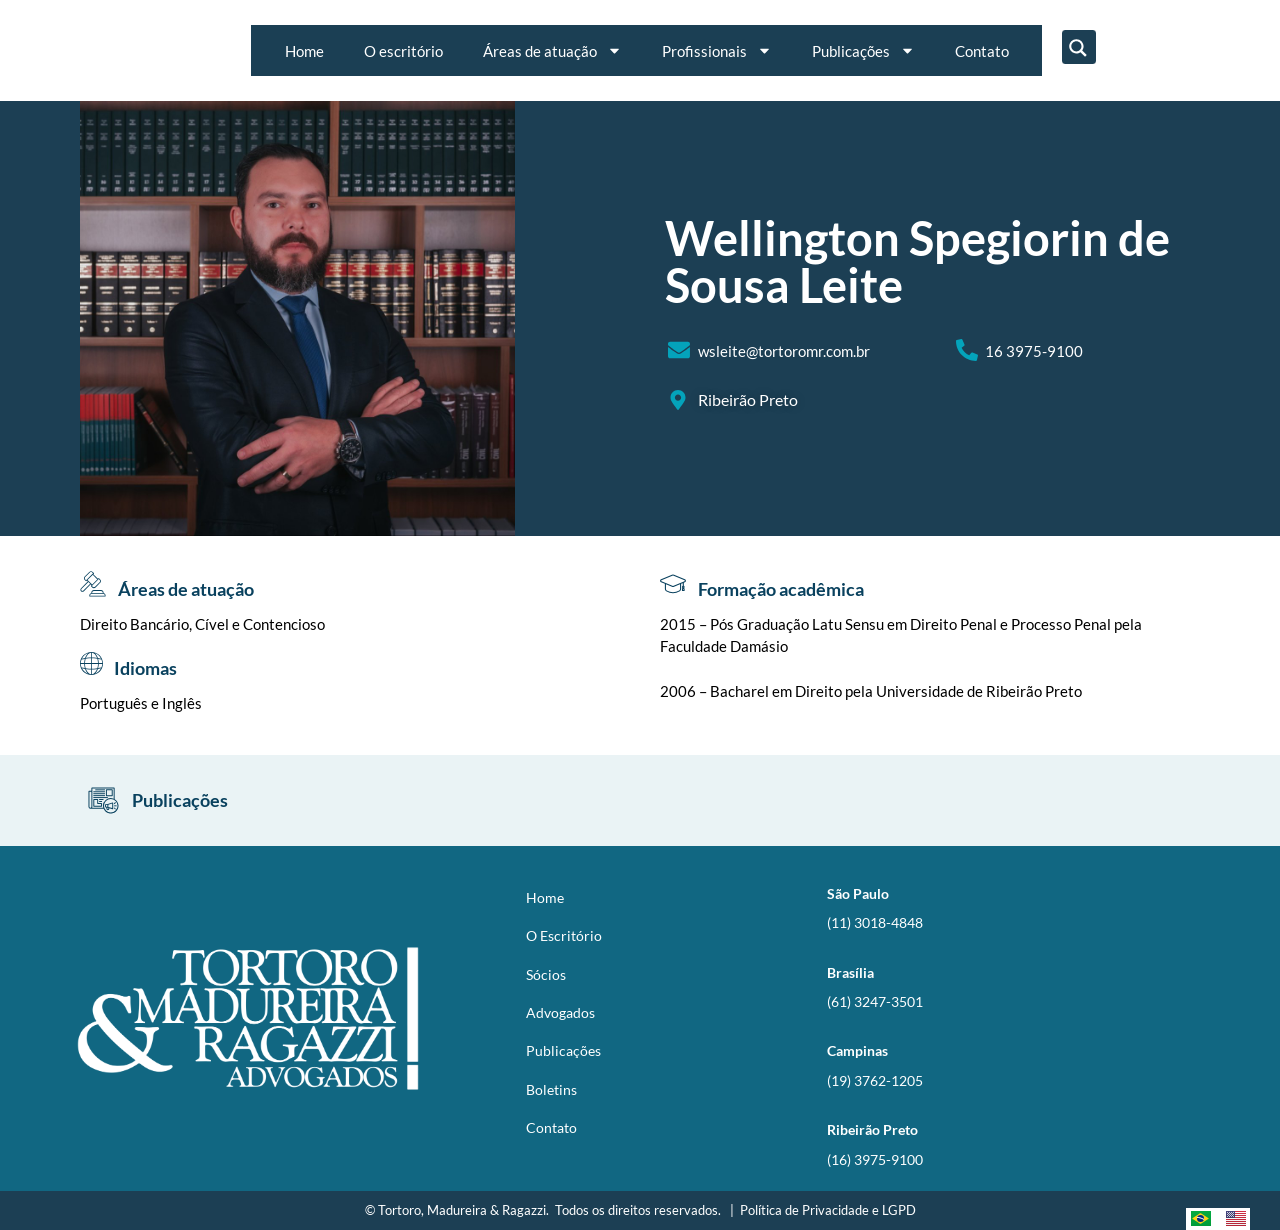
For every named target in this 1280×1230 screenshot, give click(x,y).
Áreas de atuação (552, 50)
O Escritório (564, 935)
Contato (982, 51)
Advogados (560, 1012)
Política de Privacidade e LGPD (828, 1210)
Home (304, 51)
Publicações (863, 50)
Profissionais (717, 50)
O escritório (403, 51)
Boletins (551, 1089)
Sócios (546, 974)
